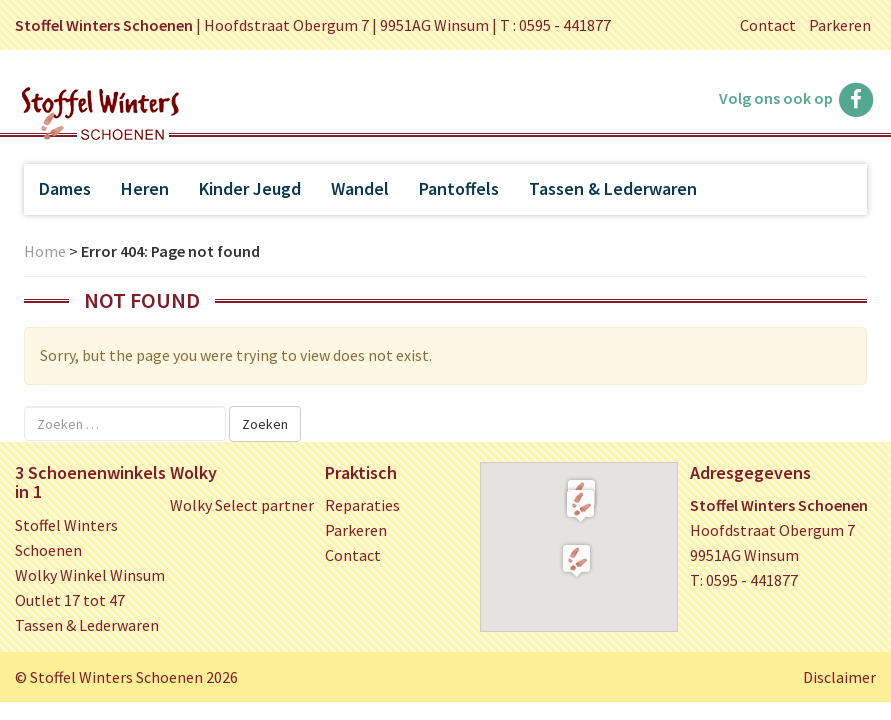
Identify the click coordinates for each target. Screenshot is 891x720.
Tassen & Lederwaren (613, 188)
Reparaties (362, 505)
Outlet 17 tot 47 (70, 600)
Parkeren (840, 25)
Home (45, 251)
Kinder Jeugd (250, 188)
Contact (768, 25)
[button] (580, 505)
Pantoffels (459, 188)
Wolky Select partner (242, 505)
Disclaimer (839, 677)
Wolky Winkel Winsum (90, 575)
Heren (145, 188)
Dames (65, 188)
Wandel (360, 188)
